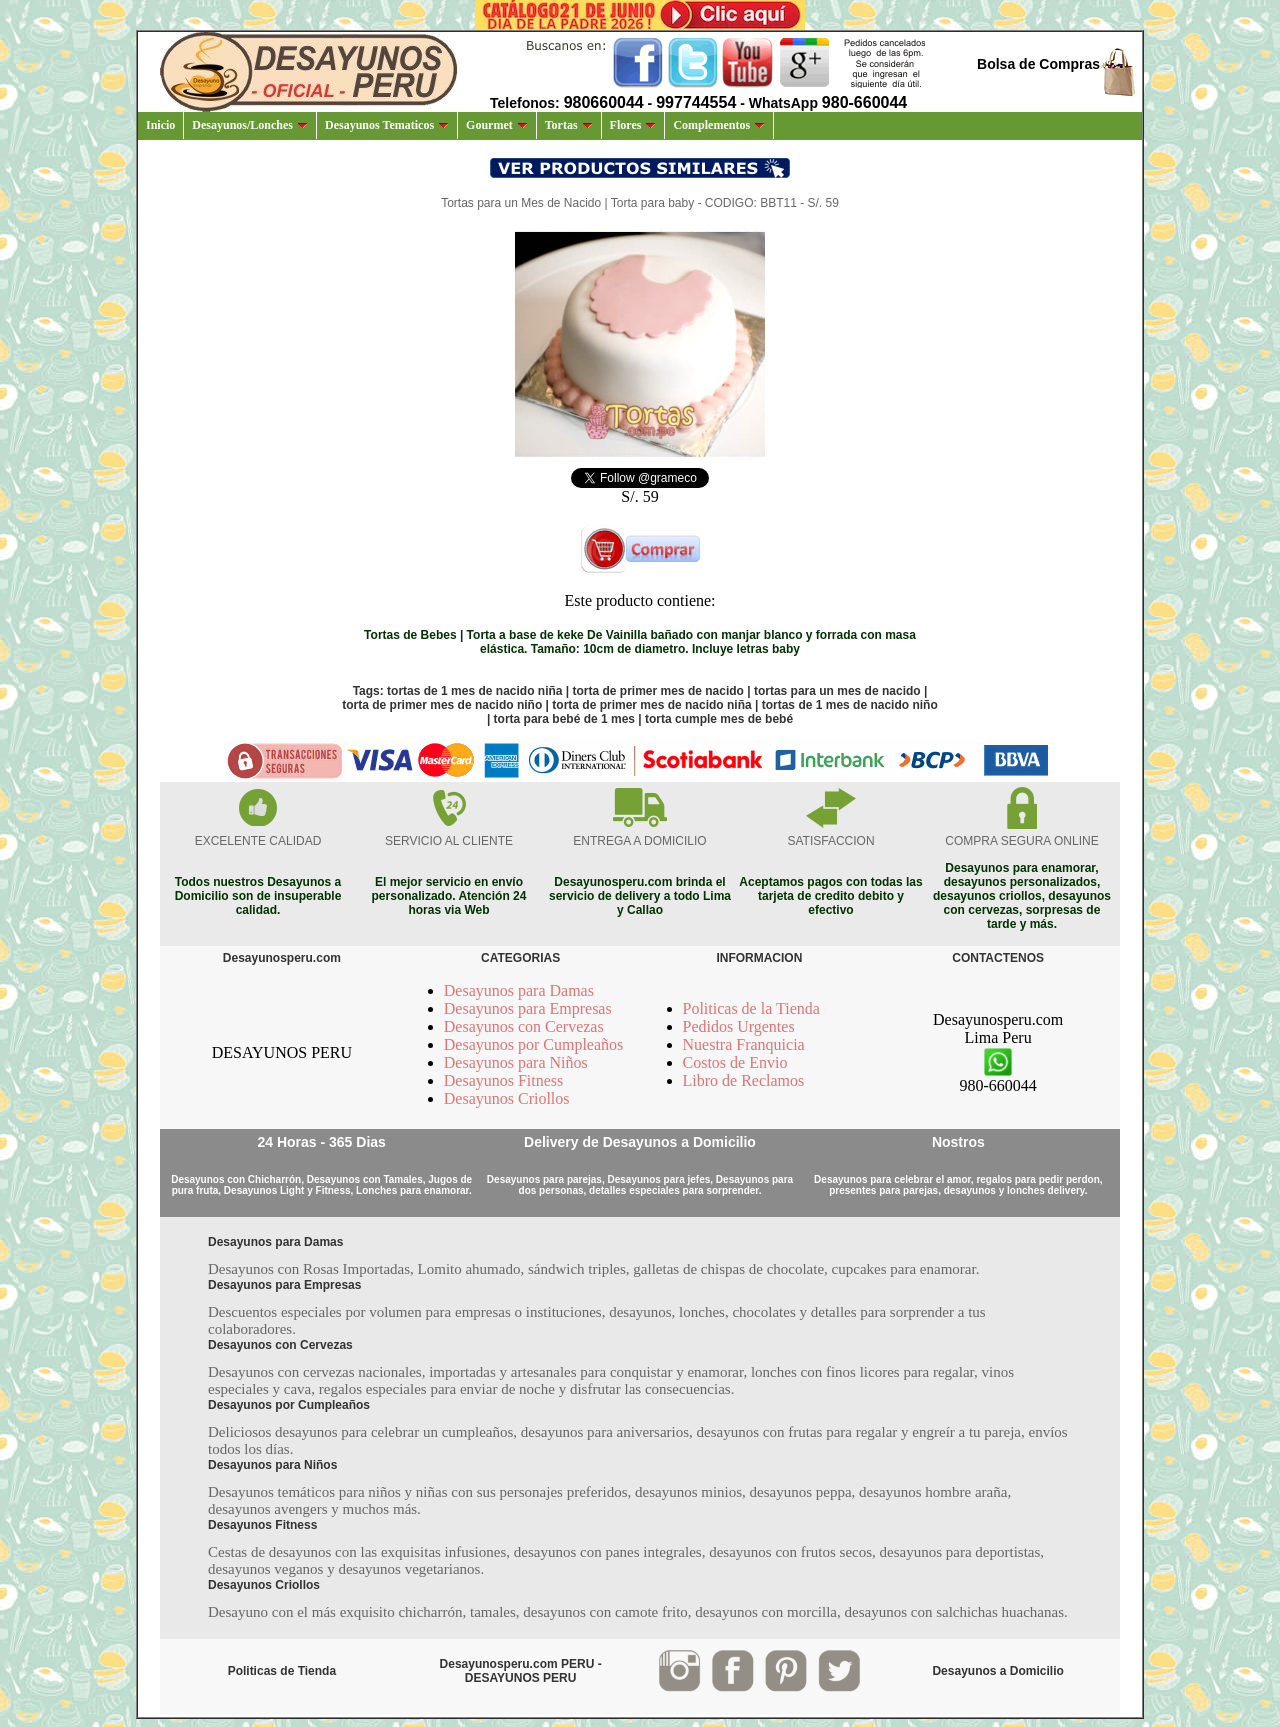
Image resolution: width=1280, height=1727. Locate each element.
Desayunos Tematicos (387, 125)
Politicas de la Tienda (751, 1008)
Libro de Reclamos (744, 1080)
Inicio (160, 125)
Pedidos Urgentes (739, 1026)
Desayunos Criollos (507, 1098)
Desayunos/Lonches (250, 125)
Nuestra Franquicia (744, 1044)
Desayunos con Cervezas (524, 1026)
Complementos (719, 125)
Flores (633, 125)
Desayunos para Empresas (528, 1008)
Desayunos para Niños (516, 1062)
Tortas (569, 125)
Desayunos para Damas (519, 990)
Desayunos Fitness (504, 1080)
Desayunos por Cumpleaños (534, 1044)
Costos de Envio (735, 1062)
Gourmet (497, 125)
